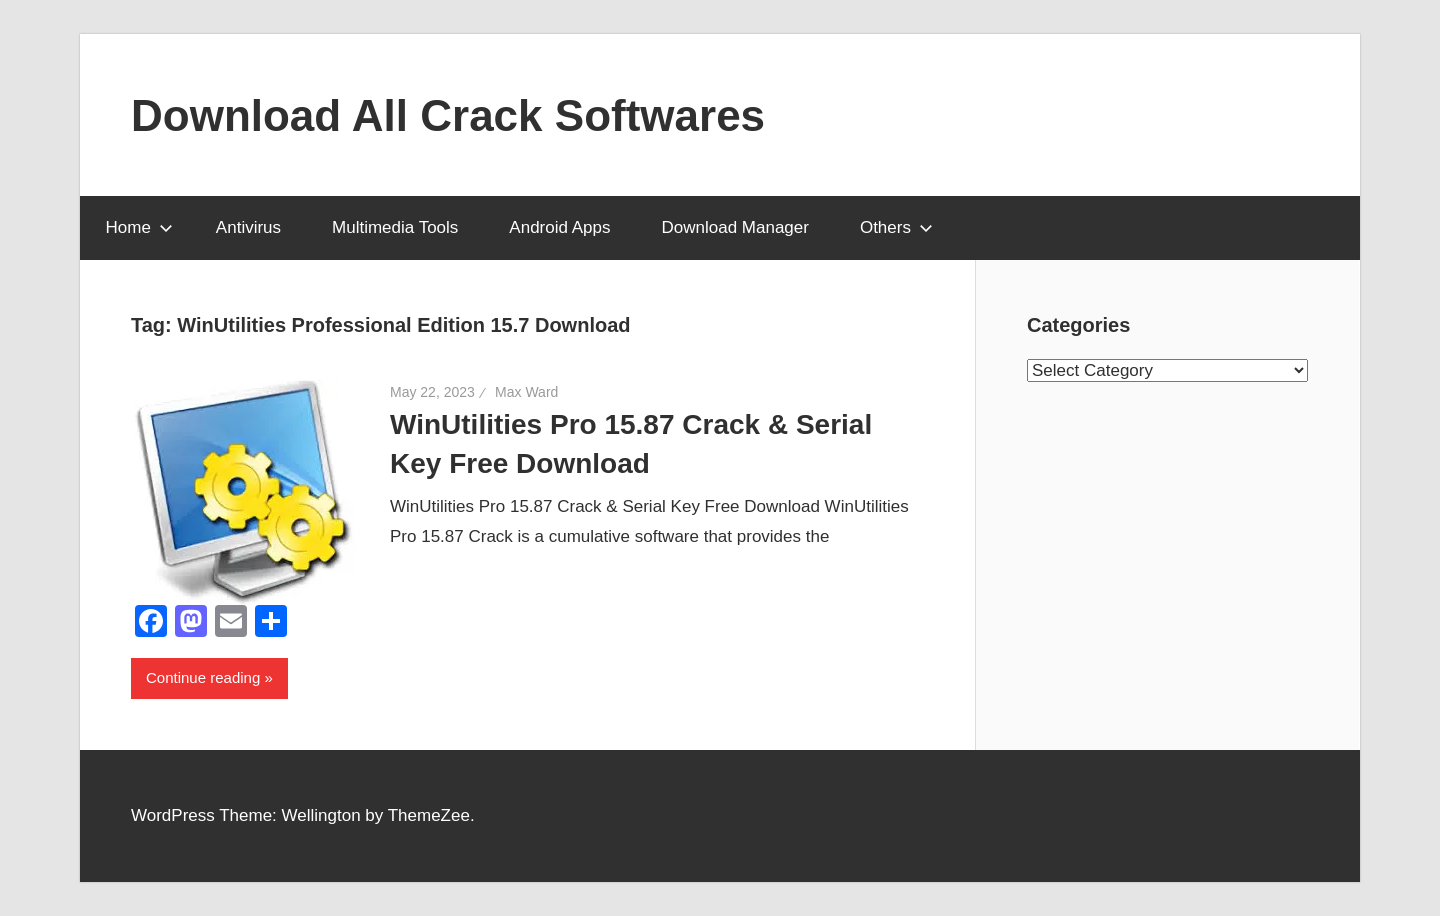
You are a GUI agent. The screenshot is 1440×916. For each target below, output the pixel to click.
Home (139, 227)
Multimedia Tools (395, 227)
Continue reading (203, 677)
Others (896, 227)
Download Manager (734, 227)
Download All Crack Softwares (448, 115)
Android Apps (559, 227)
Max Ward (526, 392)
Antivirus (248, 227)
